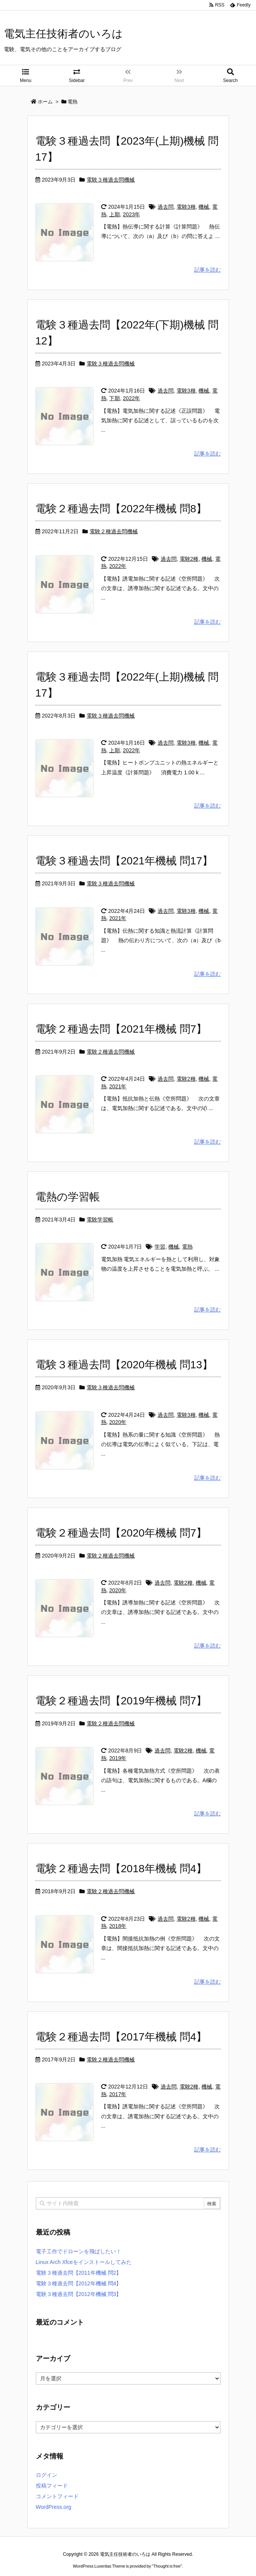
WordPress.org (53, 2507)
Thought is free (166, 2558)
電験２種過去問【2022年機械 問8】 (121, 509)
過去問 (166, 207)
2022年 (131, 398)
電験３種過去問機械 (111, 180)
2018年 (117, 1926)
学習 (160, 1247)
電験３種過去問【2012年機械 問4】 (79, 2283)
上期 (114, 214)
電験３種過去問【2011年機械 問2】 (79, 2273)
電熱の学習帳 (67, 1197)
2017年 (117, 2094)
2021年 (117, 918)
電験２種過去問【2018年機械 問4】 (121, 1868)
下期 (114, 398)
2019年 (117, 1758)
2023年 (131, 214)
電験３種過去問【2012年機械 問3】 (79, 2294)
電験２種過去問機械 (114, 531)
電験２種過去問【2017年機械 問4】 (121, 2037)
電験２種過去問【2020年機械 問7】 (121, 1533)
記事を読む (207, 270)
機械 (203, 207)
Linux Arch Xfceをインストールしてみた (84, 2262)
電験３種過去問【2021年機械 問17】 (124, 861)
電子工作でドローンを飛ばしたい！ (78, 2251)
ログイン (46, 2475)
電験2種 (189, 559)
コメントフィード (57, 2496)
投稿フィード (52, 2486)
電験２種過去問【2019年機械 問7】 (121, 1701)
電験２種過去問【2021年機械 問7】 (121, 1029)
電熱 (187, 1247)
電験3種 (186, 207)
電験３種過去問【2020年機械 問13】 (124, 1365)
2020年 (117, 1422)
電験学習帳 (100, 1219)
